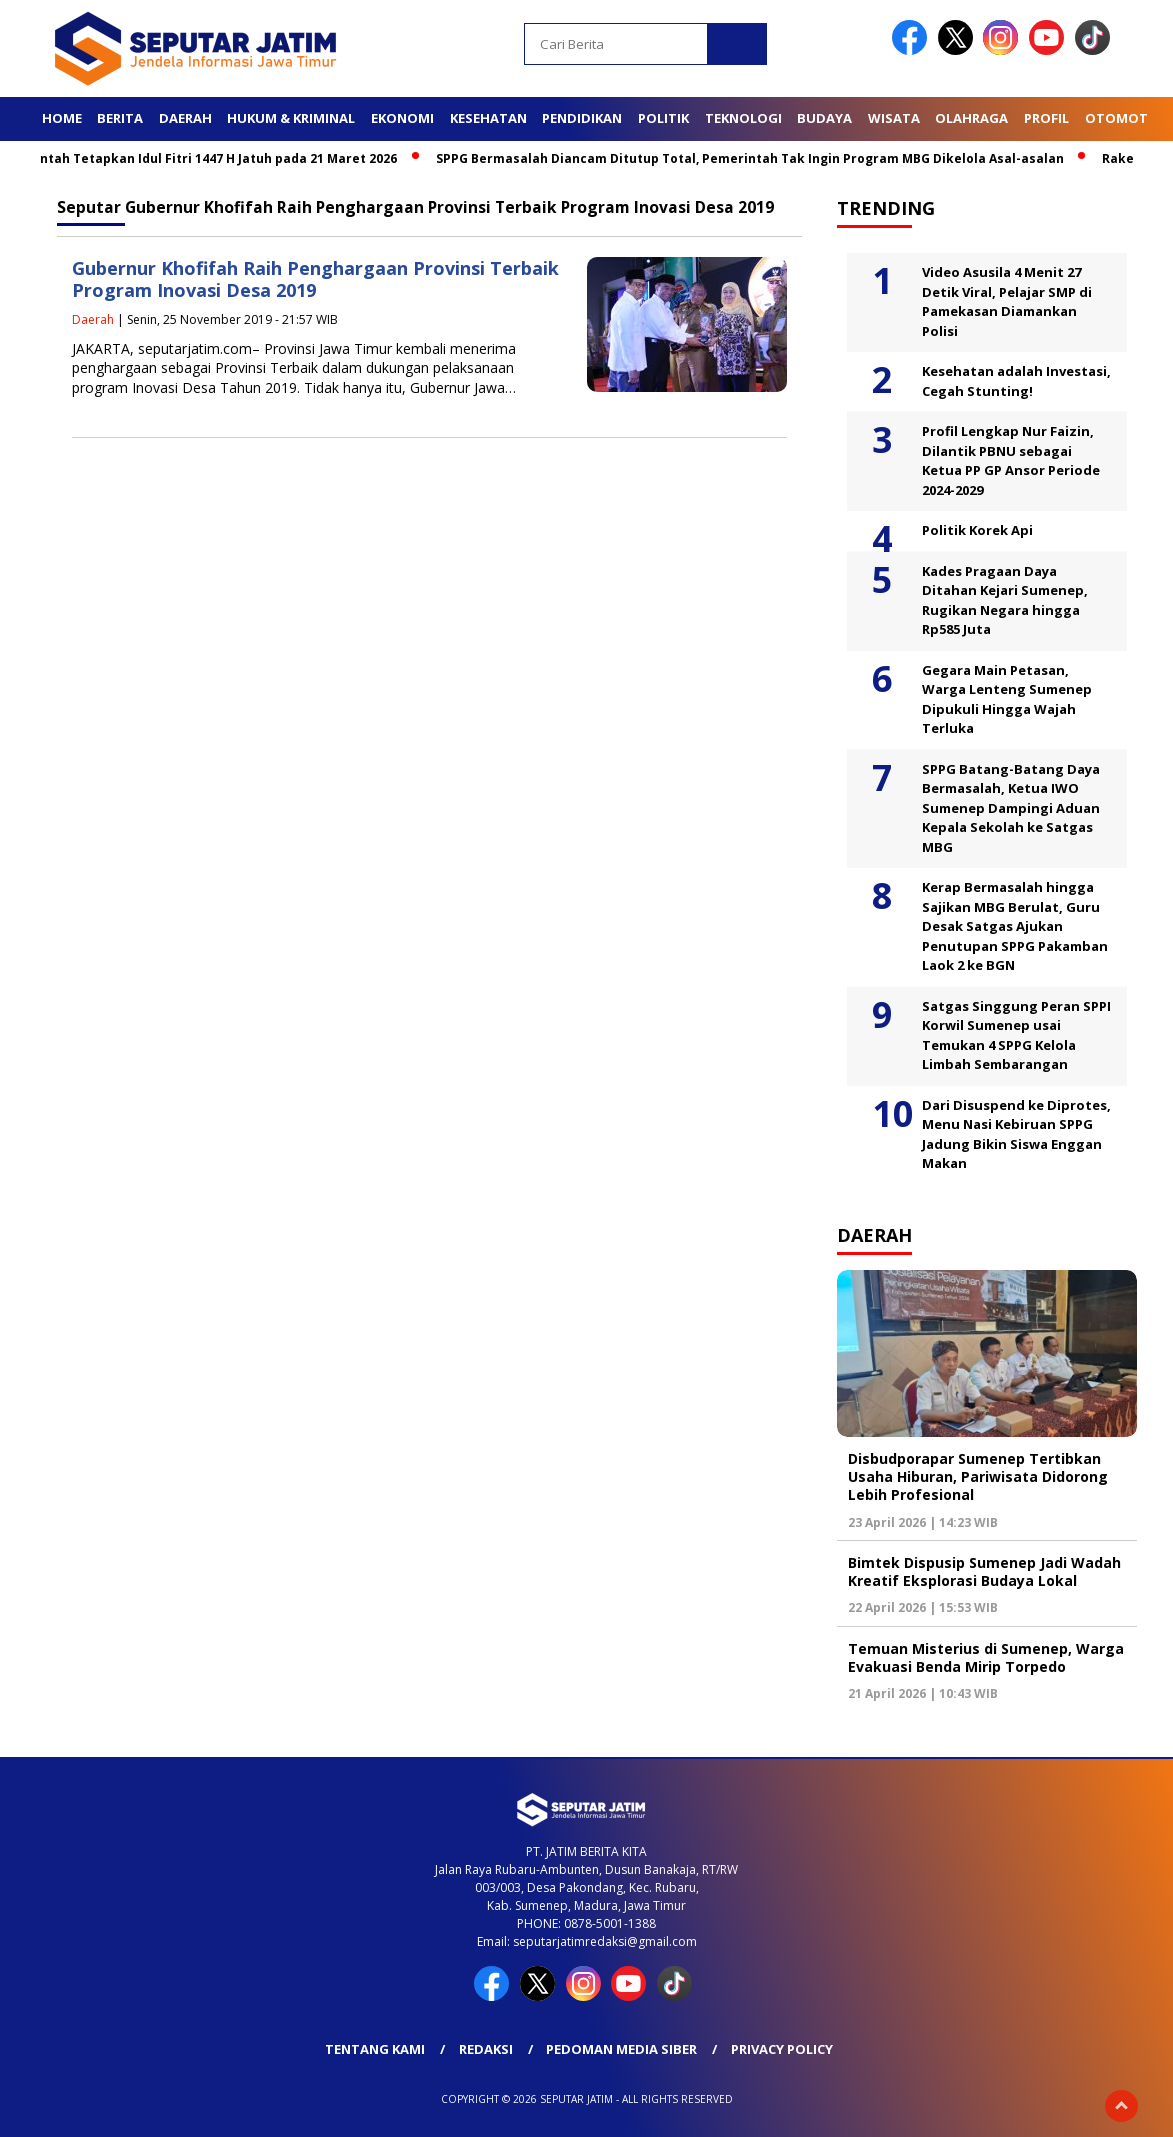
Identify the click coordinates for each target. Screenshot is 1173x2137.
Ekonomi (402, 118)
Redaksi (486, 2049)
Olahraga (971, 118)
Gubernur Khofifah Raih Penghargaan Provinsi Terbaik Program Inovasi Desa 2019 (315, 279)
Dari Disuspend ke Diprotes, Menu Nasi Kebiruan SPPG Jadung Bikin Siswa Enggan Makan (1016, 1134)
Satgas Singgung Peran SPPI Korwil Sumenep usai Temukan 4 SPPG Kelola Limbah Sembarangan (1016, 1035)
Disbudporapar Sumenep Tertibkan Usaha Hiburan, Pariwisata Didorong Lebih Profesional (978, 1476)
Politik (663, 118)
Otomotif (1122, 118)
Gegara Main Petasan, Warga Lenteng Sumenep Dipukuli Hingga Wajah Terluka (1007, 699)
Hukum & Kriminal (291, 118)
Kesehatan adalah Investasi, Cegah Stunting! (1016, 381)
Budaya (824, 118)
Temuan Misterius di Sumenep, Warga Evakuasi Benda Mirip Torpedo (986, 1657)
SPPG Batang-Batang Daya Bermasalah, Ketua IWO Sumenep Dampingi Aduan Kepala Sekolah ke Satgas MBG (1011, 808)
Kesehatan (488, 118)
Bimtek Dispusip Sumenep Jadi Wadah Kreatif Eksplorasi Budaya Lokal (984, 1571)
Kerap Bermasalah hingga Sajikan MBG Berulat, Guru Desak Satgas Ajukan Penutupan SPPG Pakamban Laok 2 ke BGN (1015, 926)
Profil (1046, 118)
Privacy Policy (782, 2049)
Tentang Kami (375, 2049)
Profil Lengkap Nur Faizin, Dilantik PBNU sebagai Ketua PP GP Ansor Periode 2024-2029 (1011, 460)
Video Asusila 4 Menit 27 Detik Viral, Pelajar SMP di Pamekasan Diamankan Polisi (1007, 301)
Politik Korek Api (977, 530)
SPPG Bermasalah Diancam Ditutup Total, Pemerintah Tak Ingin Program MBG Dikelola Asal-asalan (757, 158)
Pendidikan (582, 118)
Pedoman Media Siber (621, 2049)
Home (62, 118)
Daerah (185, 118)
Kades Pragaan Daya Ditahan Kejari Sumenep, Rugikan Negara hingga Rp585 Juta (1005, 600)
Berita (120, 118)
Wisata (894, 118)
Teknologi (743, 118)
